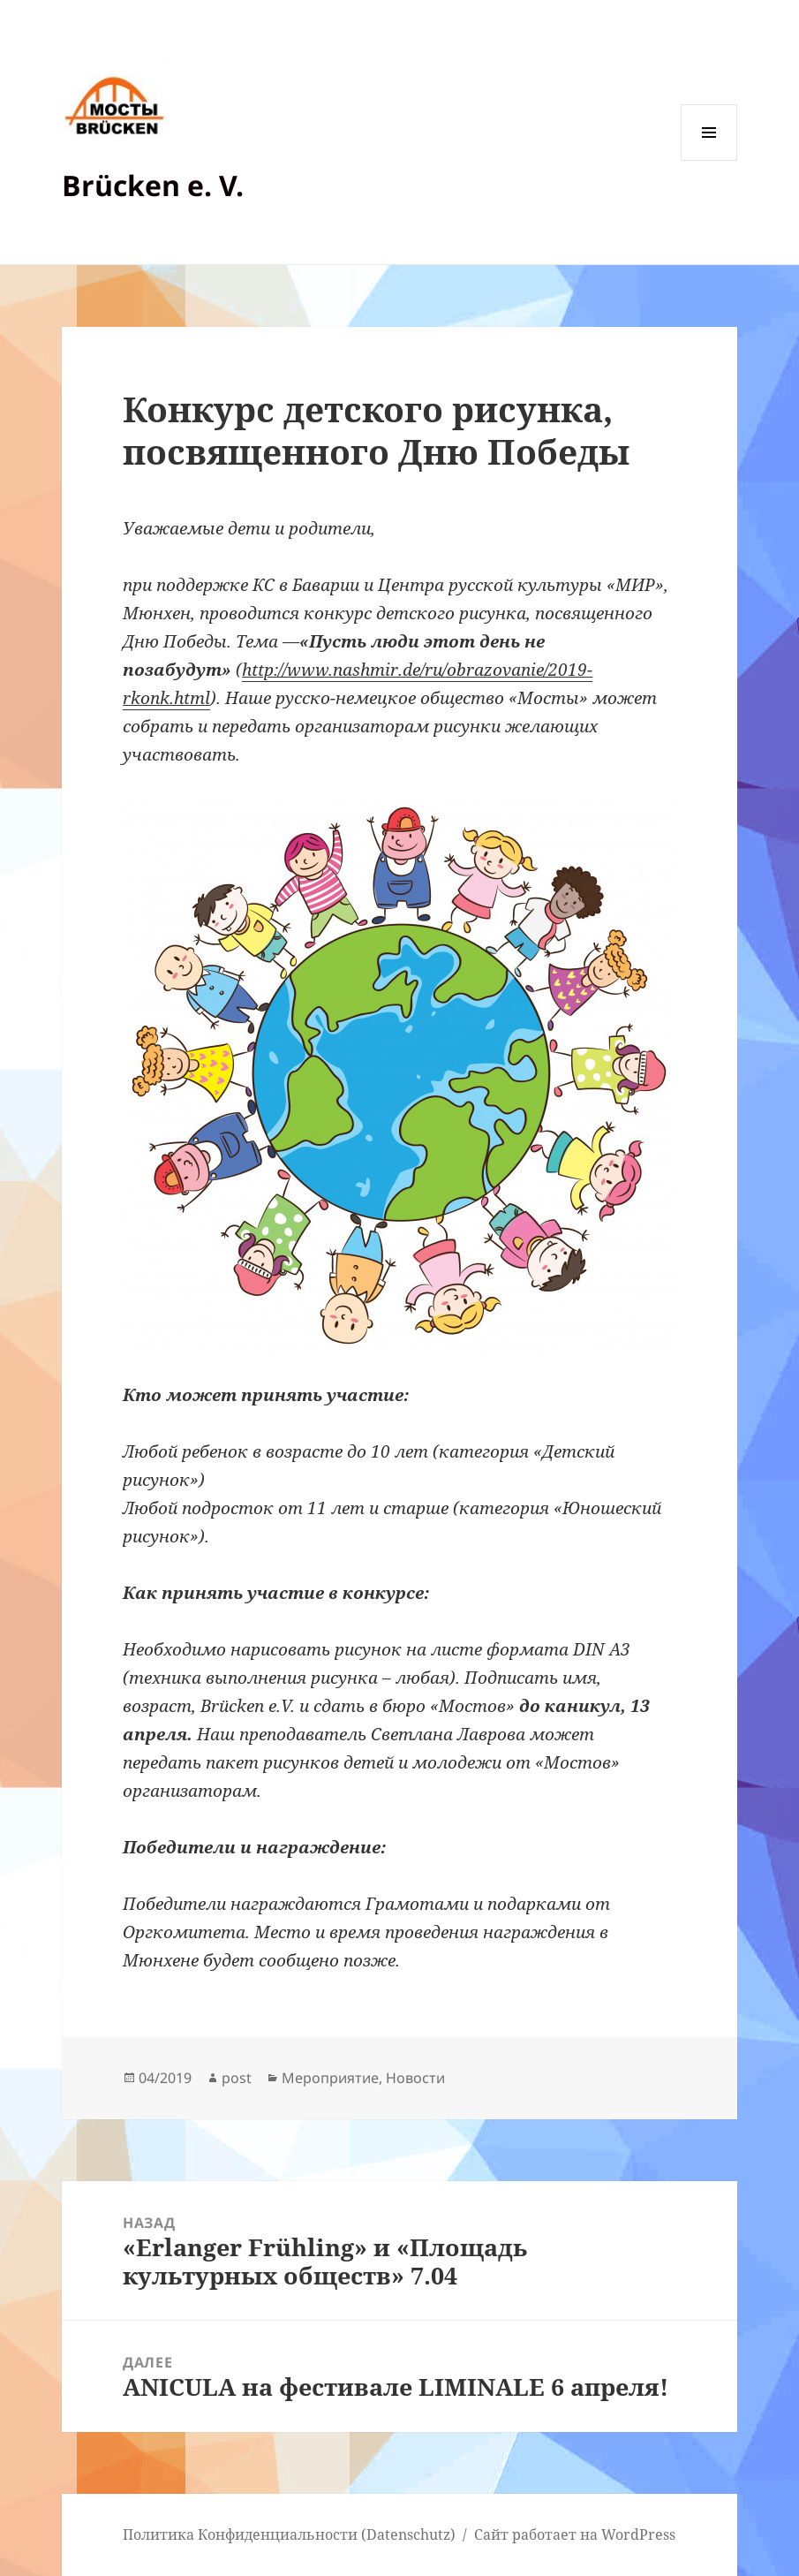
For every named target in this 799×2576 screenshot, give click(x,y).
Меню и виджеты (709, 160)
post (237, 2077)
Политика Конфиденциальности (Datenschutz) (289, 2534)
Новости (415, 2077)
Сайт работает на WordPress (574, 2534)
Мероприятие (330, 2077)
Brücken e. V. (153, 185)
